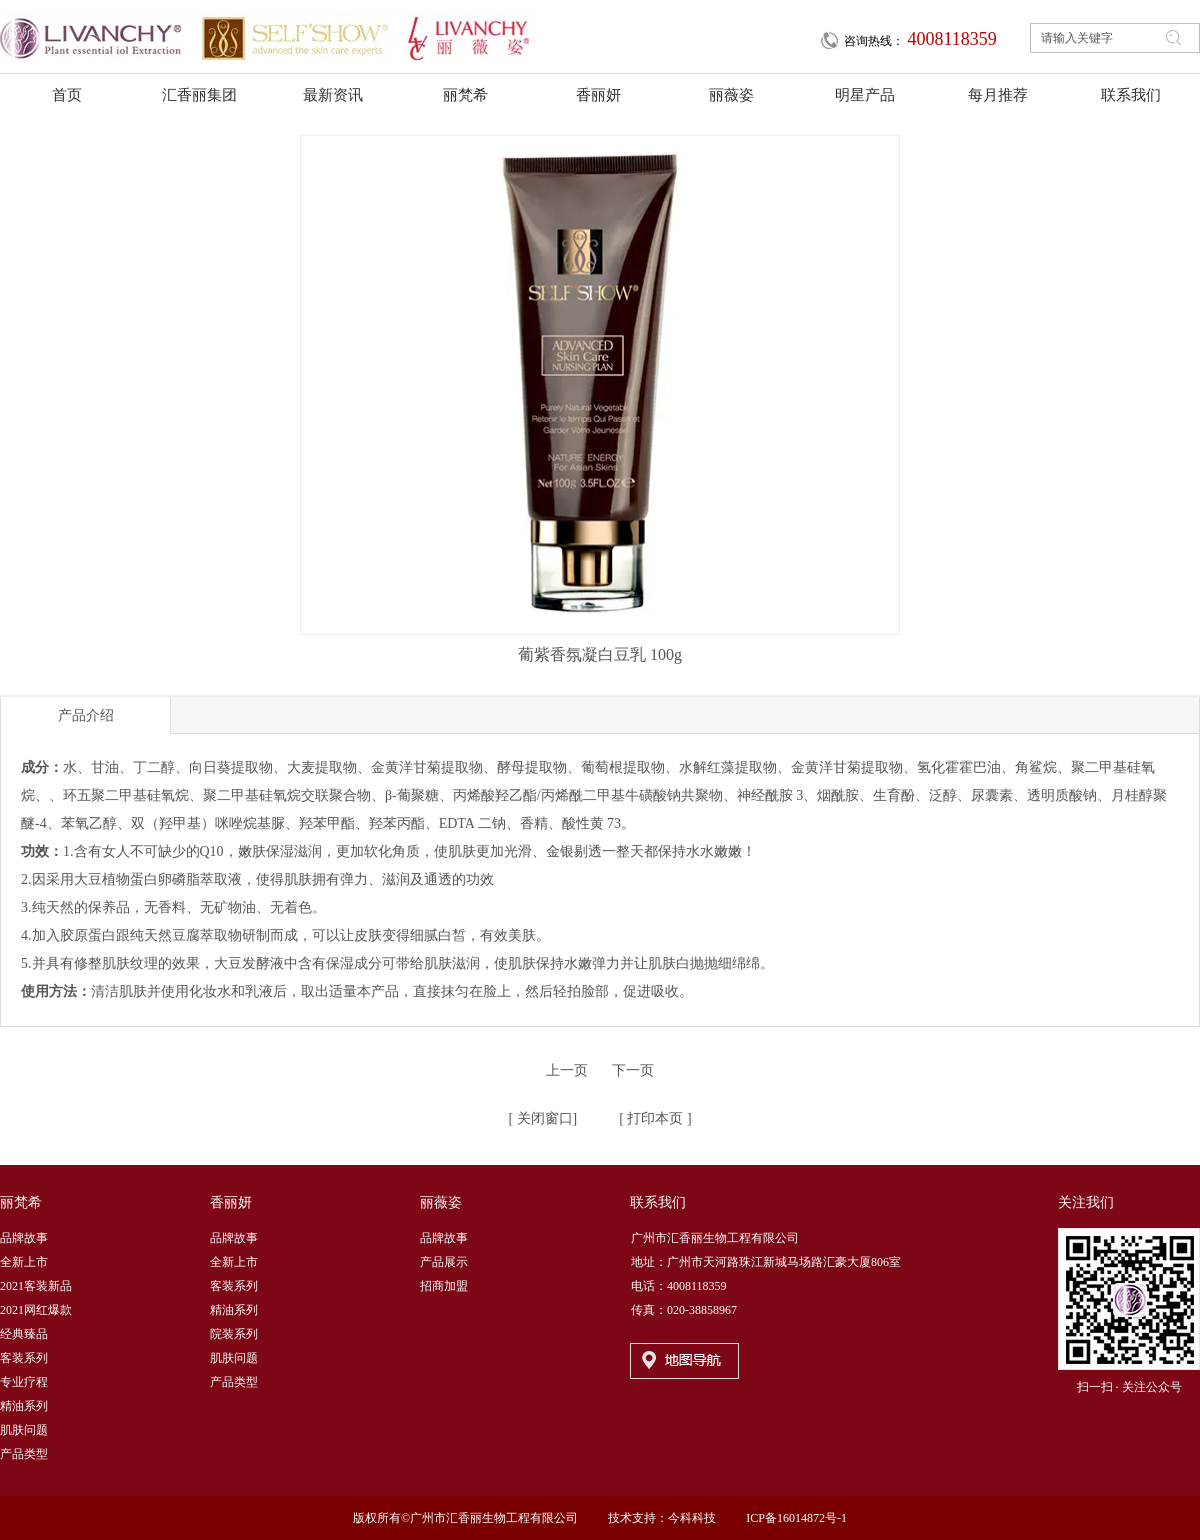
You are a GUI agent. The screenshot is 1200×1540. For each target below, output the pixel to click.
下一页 (633, 1070)
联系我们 (658, 1202)
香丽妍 (231, 1202)
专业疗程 (24, 1382)
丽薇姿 (441, 1202)
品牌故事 (24, 1238)
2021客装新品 (36, 1286)
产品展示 (444, 1262)
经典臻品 (24, 1334)
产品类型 (24, 1454)
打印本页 (654, 1118)
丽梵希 (21, 1202)
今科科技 (692, 1518)
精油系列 (24, 1406)
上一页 (567, 1070)
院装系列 (234, 1334)
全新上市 (24, 1262)
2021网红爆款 (36, 1310)
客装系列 (24, 1358)
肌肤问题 (24, 1430)
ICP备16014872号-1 (796, 1518)
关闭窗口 (543, 1118)
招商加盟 (444, 1286)
